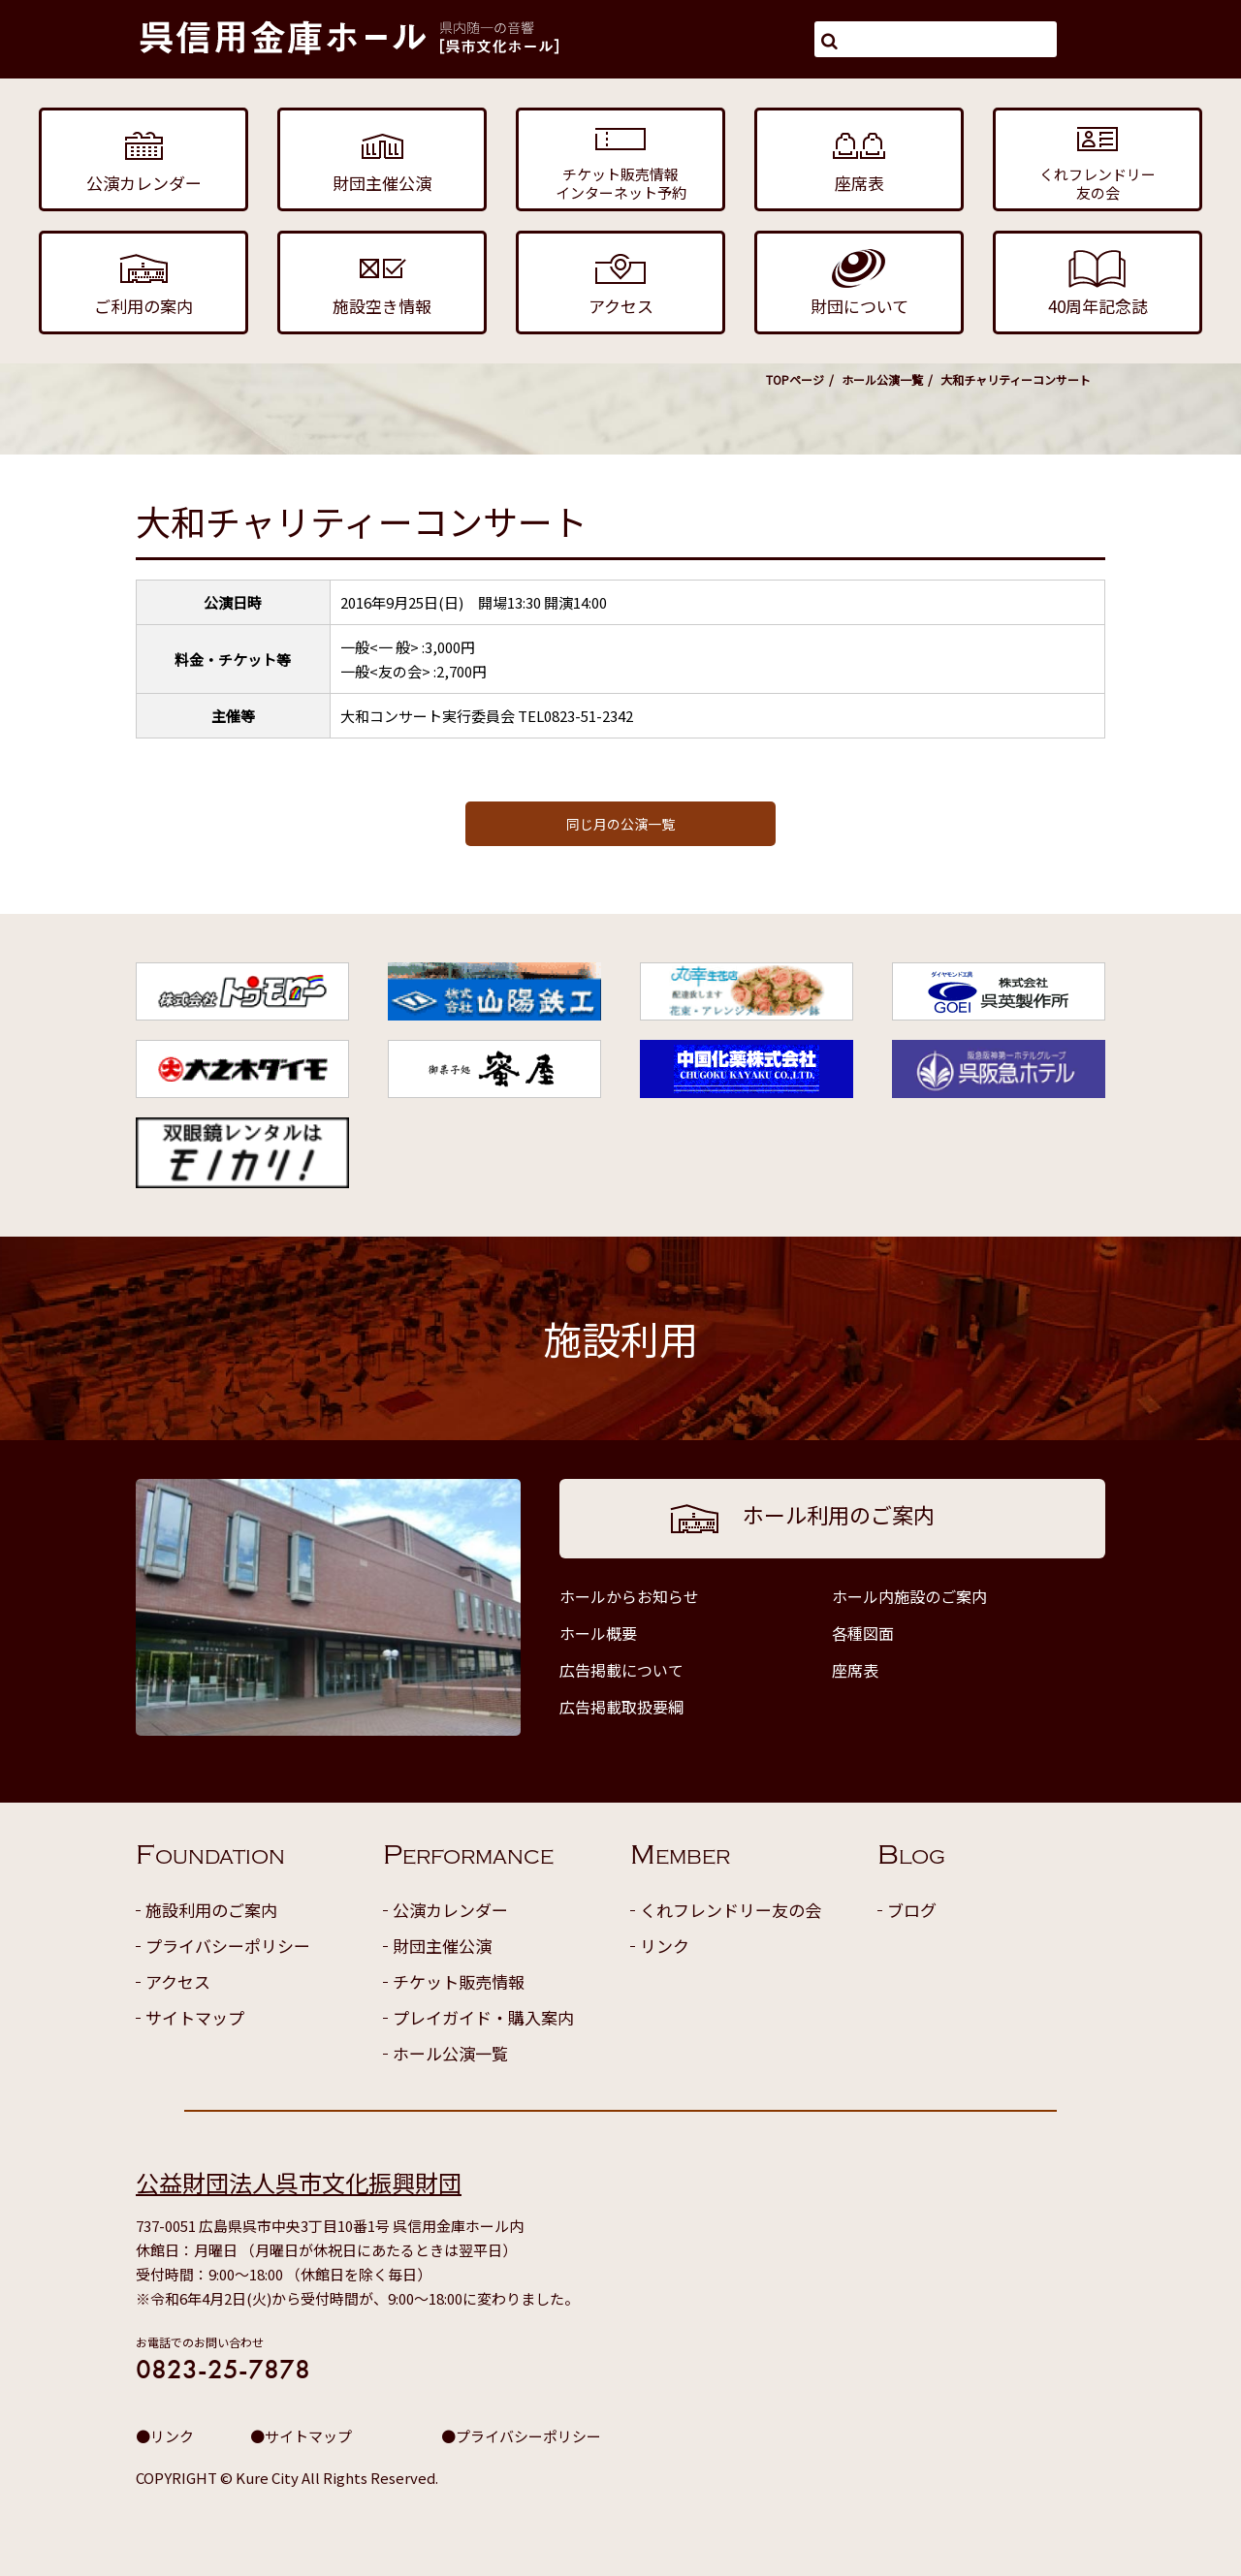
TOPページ (795, 379)
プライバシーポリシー (227, 1945)
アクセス (177, 1981)
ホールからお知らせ (629, 1596)
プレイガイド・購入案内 (483, 2017)
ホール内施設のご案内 (909, 1596)
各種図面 (863, 1633)
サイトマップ (194, 2017)
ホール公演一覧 (882, 379)
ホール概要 (598, 1633)
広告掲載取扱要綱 (621, 1706)
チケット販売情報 (459, 1981)
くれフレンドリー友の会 (730, 1910)
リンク (664, 1945)
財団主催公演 (442, 1945)
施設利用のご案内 (211, 1910)
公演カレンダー (450, 1910)
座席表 (855, 1669)
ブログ (912, 1910)
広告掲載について (621, 1669)
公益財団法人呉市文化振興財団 (298, 2182)
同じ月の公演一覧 (620, 823)
